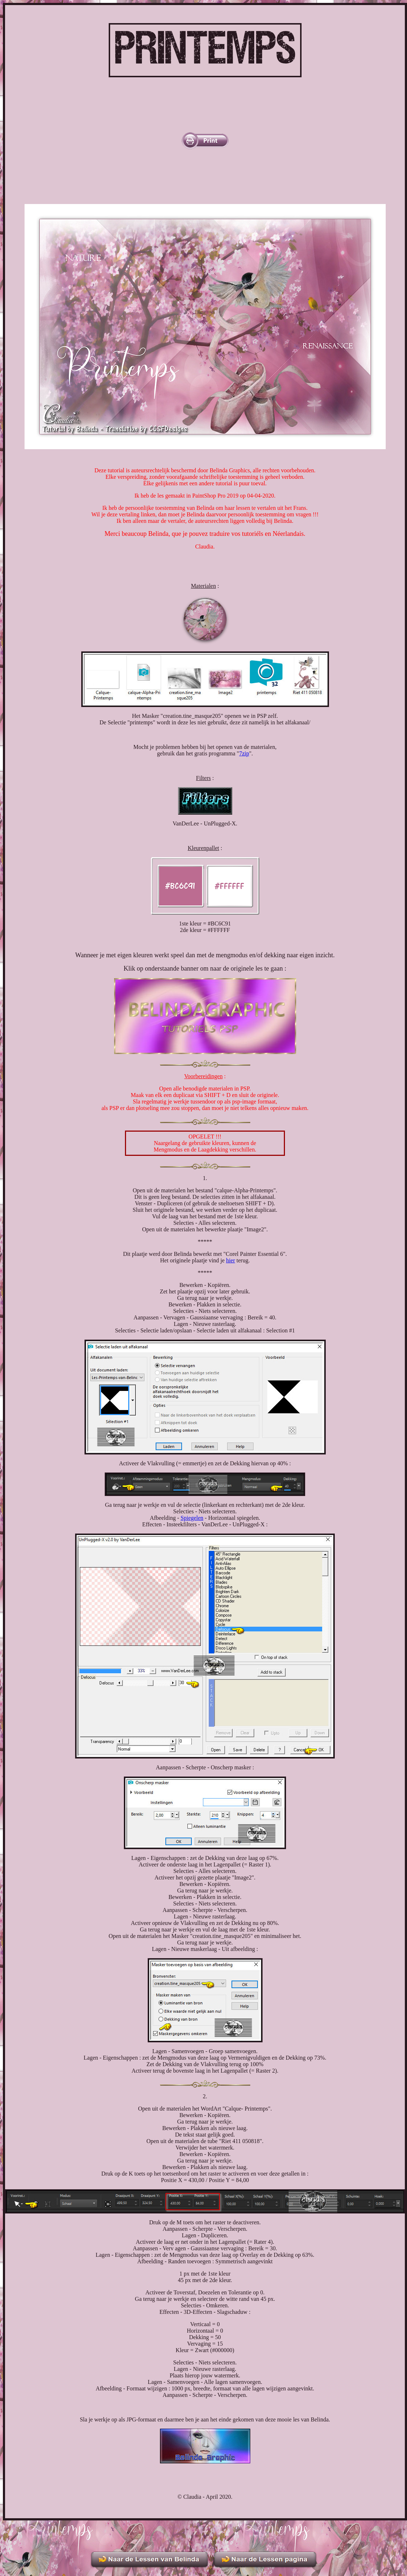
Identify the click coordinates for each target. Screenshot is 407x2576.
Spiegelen (192, 1518)
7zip (244, 753)
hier (230, 1260)
